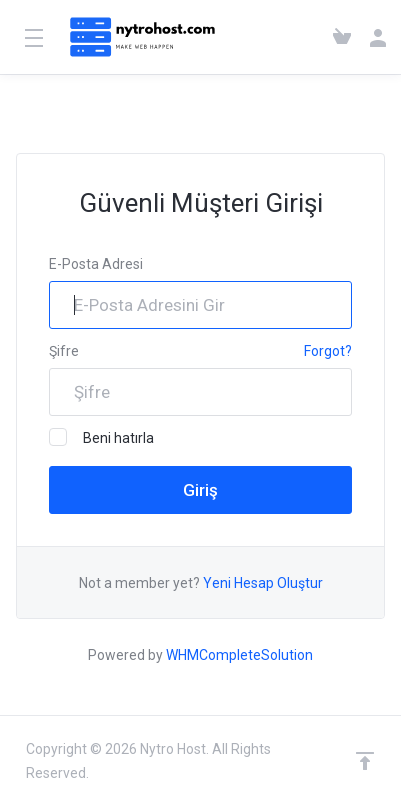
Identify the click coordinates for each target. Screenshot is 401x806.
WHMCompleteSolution (239, 655)
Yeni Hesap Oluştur (263, 583)
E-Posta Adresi (96, 264)
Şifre (64, 351)
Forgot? (328, 351)
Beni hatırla (101, 437)
